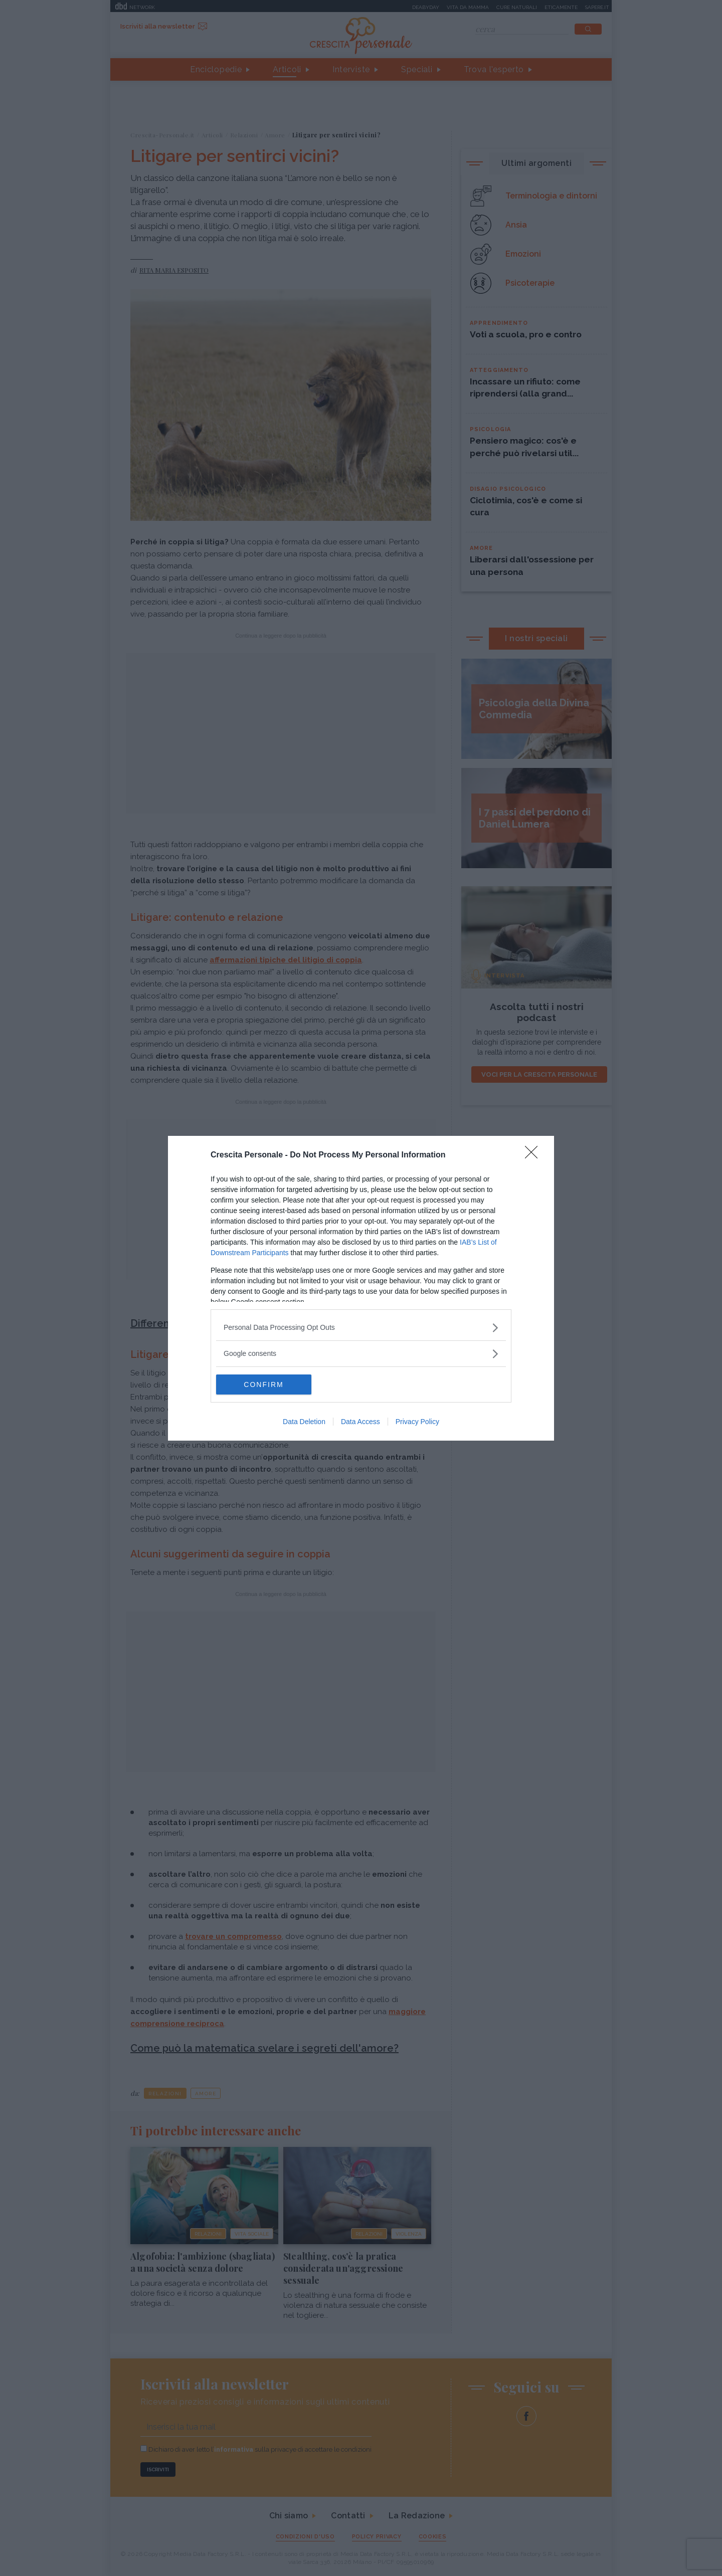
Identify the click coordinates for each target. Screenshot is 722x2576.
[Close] (534, 1155)
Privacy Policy (417, 1422)
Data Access (360, 1422)
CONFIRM (263, 1384)
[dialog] (361, 1288)
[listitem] (361, 1327)
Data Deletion (304, 1422)
